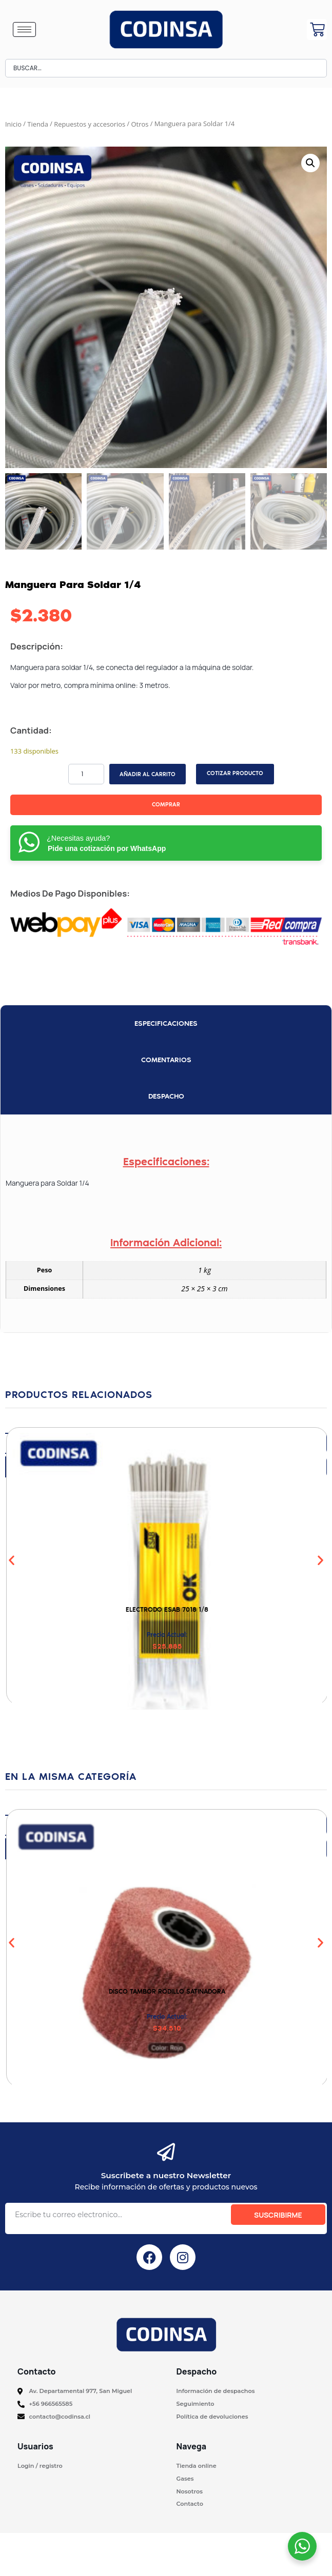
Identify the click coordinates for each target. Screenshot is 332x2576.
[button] (310, 163)
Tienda (37, 124)
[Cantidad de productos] (86, 774)
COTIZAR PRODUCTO (235, 773)
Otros (140, 124)
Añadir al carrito (147, 774)
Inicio (13, 124)
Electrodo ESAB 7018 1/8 (167, 1609)
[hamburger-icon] (24, 29)
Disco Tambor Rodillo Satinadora (167, 1991)
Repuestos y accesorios (89, 124)
